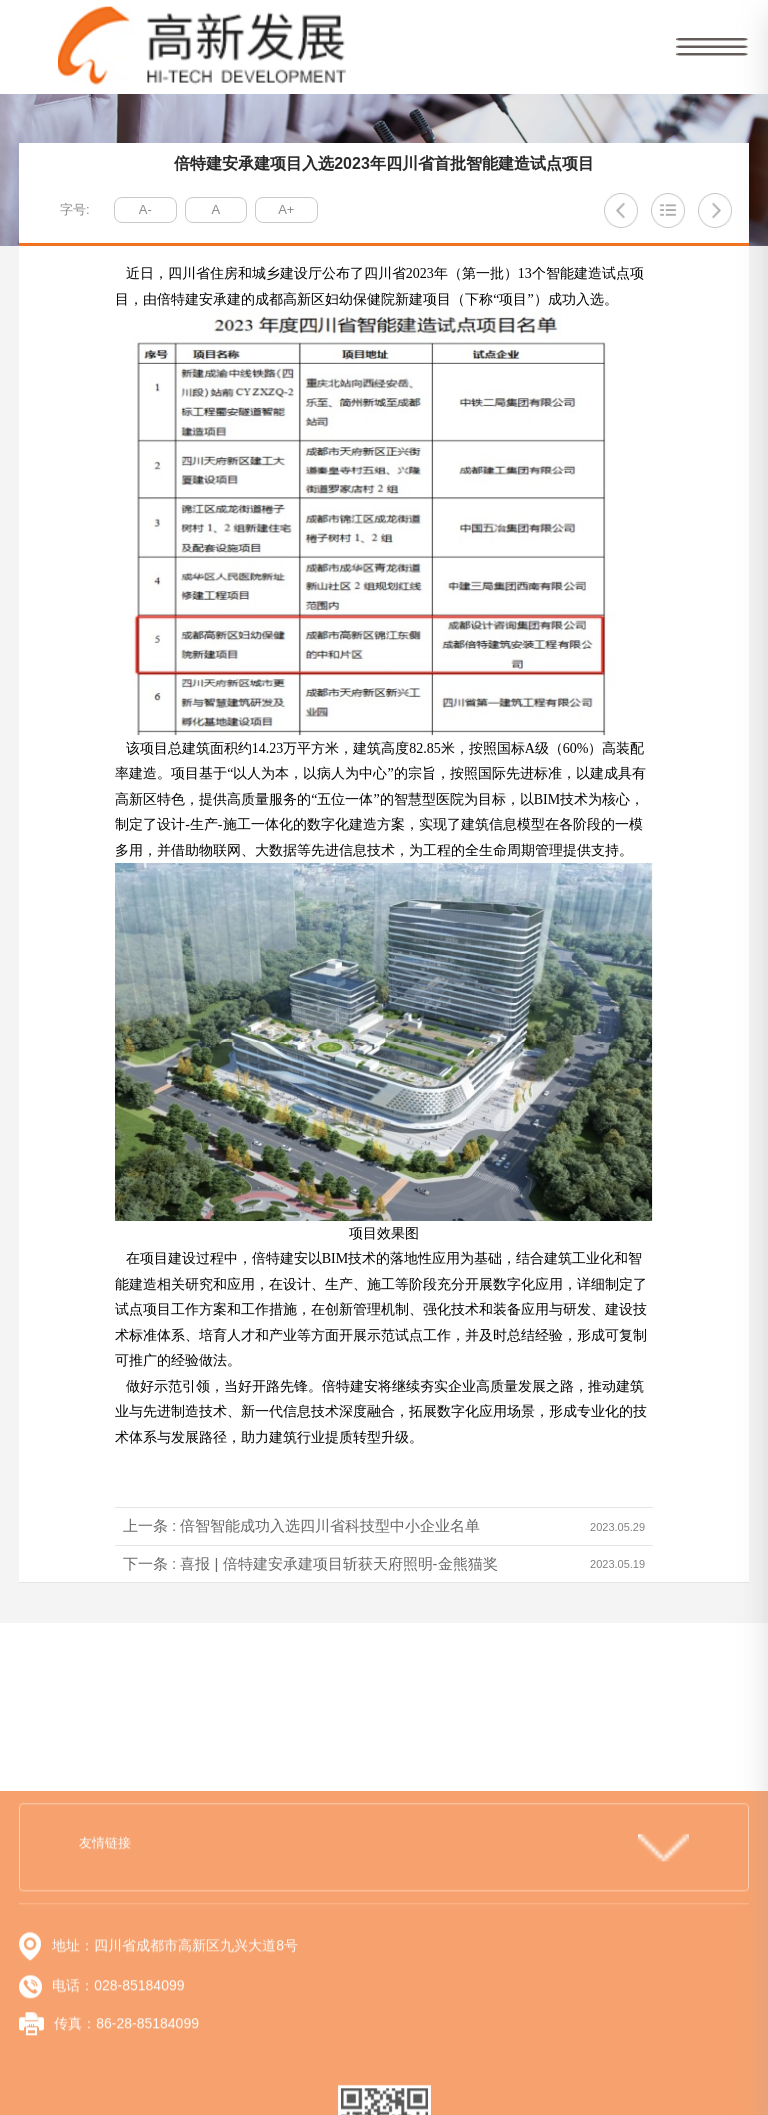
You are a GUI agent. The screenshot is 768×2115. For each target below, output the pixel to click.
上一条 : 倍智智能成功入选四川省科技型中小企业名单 (302, 1525)
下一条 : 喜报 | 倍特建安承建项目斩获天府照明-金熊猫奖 (310, 1563)
